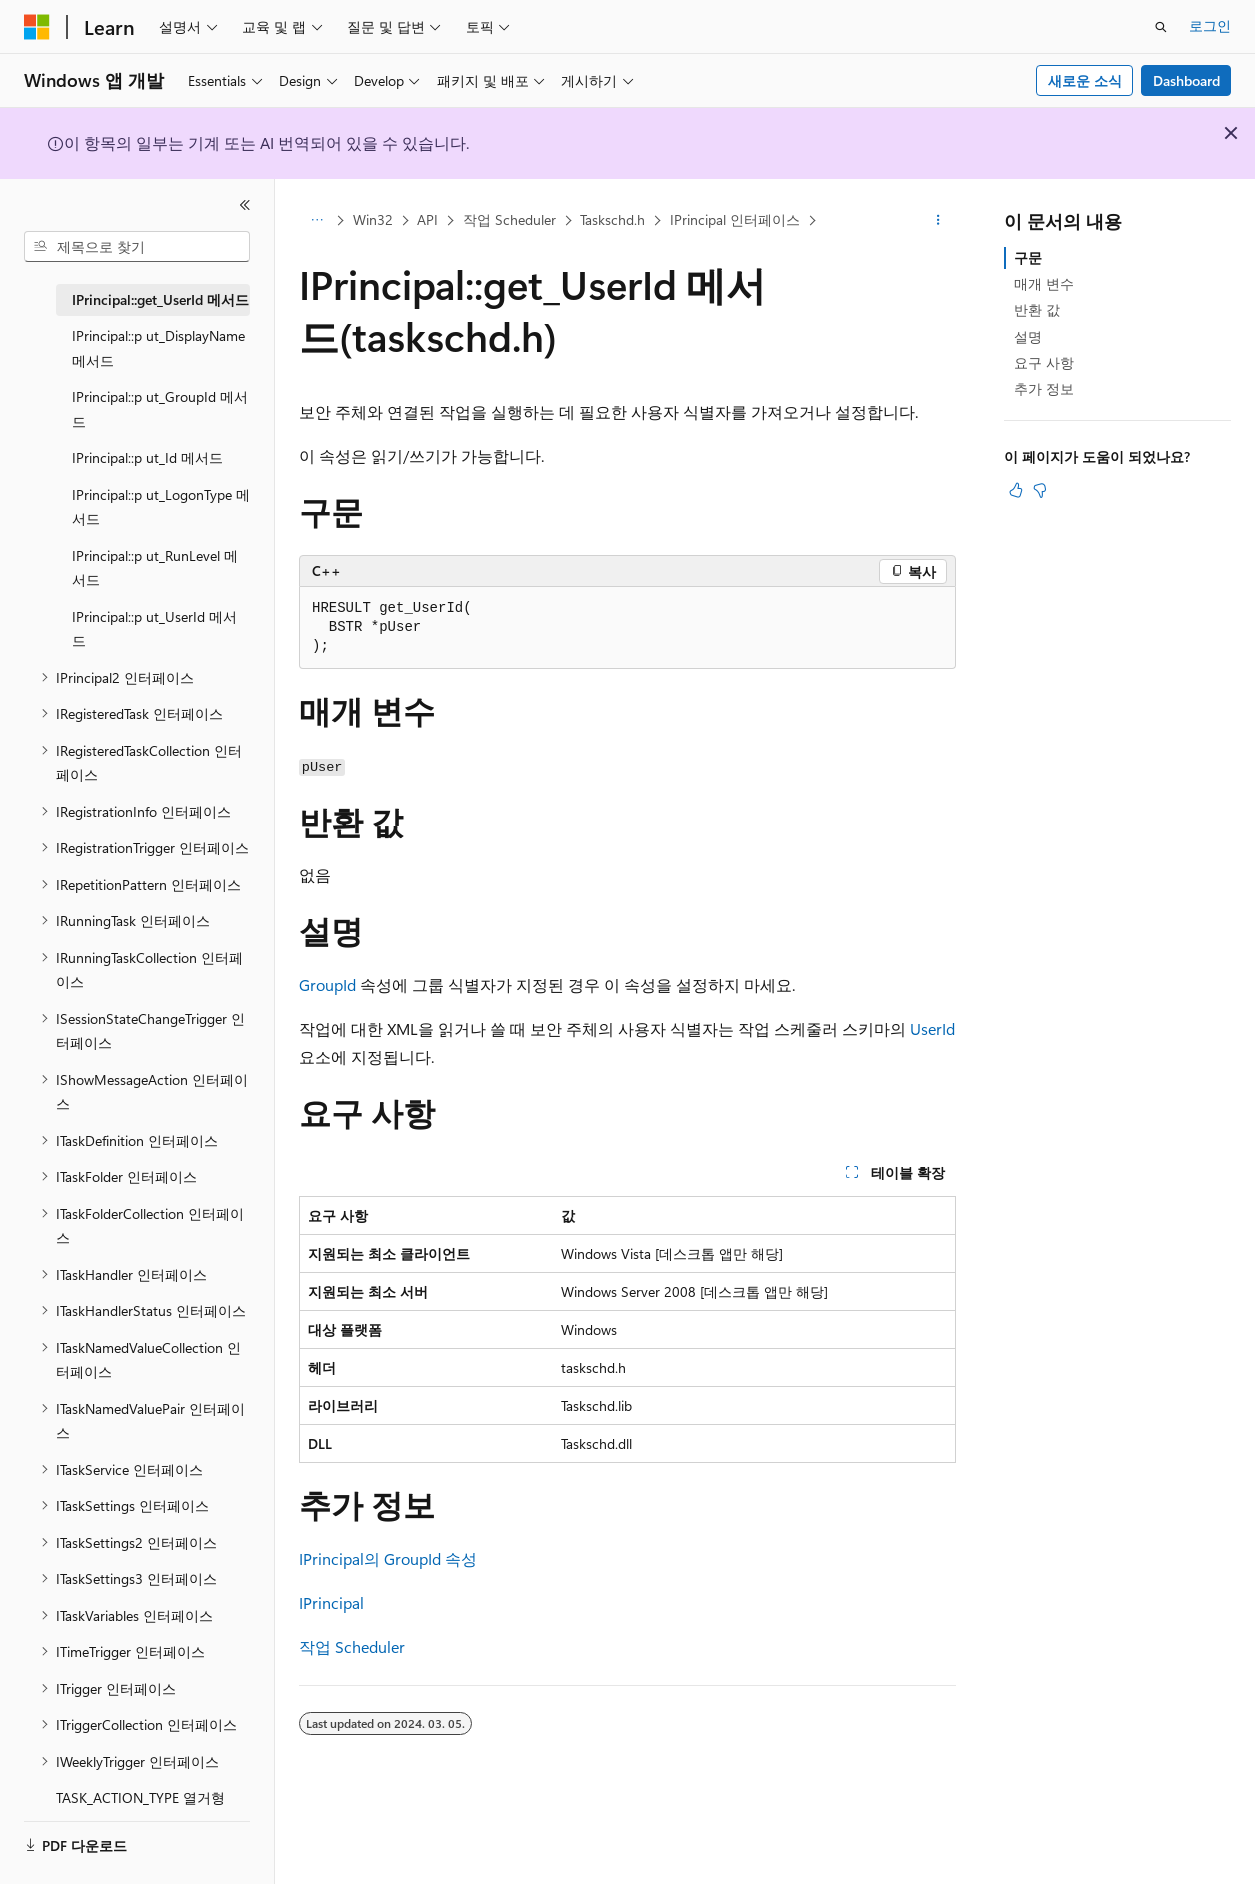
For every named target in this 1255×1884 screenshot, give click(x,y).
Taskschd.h (612, 219)
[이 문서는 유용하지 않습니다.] (1040, 490)
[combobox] (137, 247)
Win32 (373, 219)
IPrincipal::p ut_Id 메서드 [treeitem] (147, 457)
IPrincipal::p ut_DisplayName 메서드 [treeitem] (158, 348)
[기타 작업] (938, 221)
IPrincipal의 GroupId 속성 (388, 1558)
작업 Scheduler (509, 219)
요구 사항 (1044, 362)
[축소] (245, 205)
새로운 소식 (1085, 80)
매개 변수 (1044, 283)
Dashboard (1186, 80)
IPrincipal (331, 1602)
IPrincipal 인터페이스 (735, 219)
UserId (932, 1028)
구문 (1028, 257)
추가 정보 (1044, 388)
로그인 (1210, 25)
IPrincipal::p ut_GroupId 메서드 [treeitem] (160, 409)
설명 (1028, 336)
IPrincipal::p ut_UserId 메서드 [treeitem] (154, 629)
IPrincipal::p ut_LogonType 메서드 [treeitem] (161, 507)
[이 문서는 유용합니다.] (1016, 490)
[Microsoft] (37, 27)
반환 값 (1037, 309)
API (427, 219)
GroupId (327, 984)
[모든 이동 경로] (316, 221)
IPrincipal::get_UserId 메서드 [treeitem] (160, 299)
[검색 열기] (1161, 27)
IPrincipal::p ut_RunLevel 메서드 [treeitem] (155, 568)
